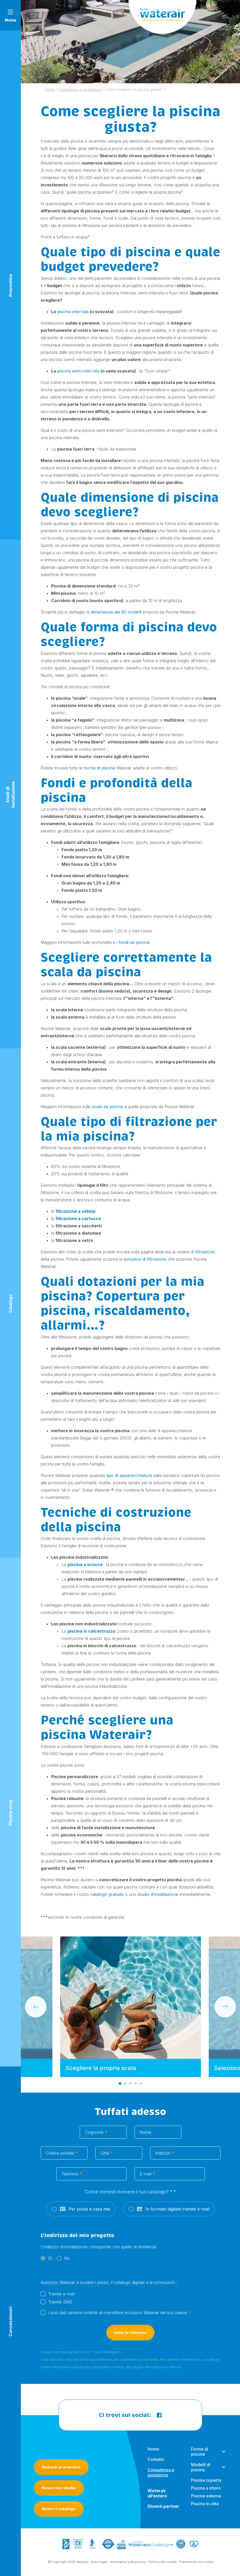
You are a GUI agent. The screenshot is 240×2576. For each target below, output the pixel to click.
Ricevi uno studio (59, 2487)
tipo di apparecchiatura (129, 1475)
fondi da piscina (134, 942)
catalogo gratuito (107, 1894)
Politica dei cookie (163, 2565)
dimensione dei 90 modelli (116, 612)
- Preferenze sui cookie (195, 2565)
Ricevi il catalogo (59, 2508)
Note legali (99, 2565)
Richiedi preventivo (61, 2467)
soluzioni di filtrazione (145, 1259)
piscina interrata (73, 311)
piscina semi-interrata (79, 371)
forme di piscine (99, 768)
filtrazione (205, 1251)
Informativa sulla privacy (128, 2565)
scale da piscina (107, 1106)
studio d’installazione (158, 1894)
